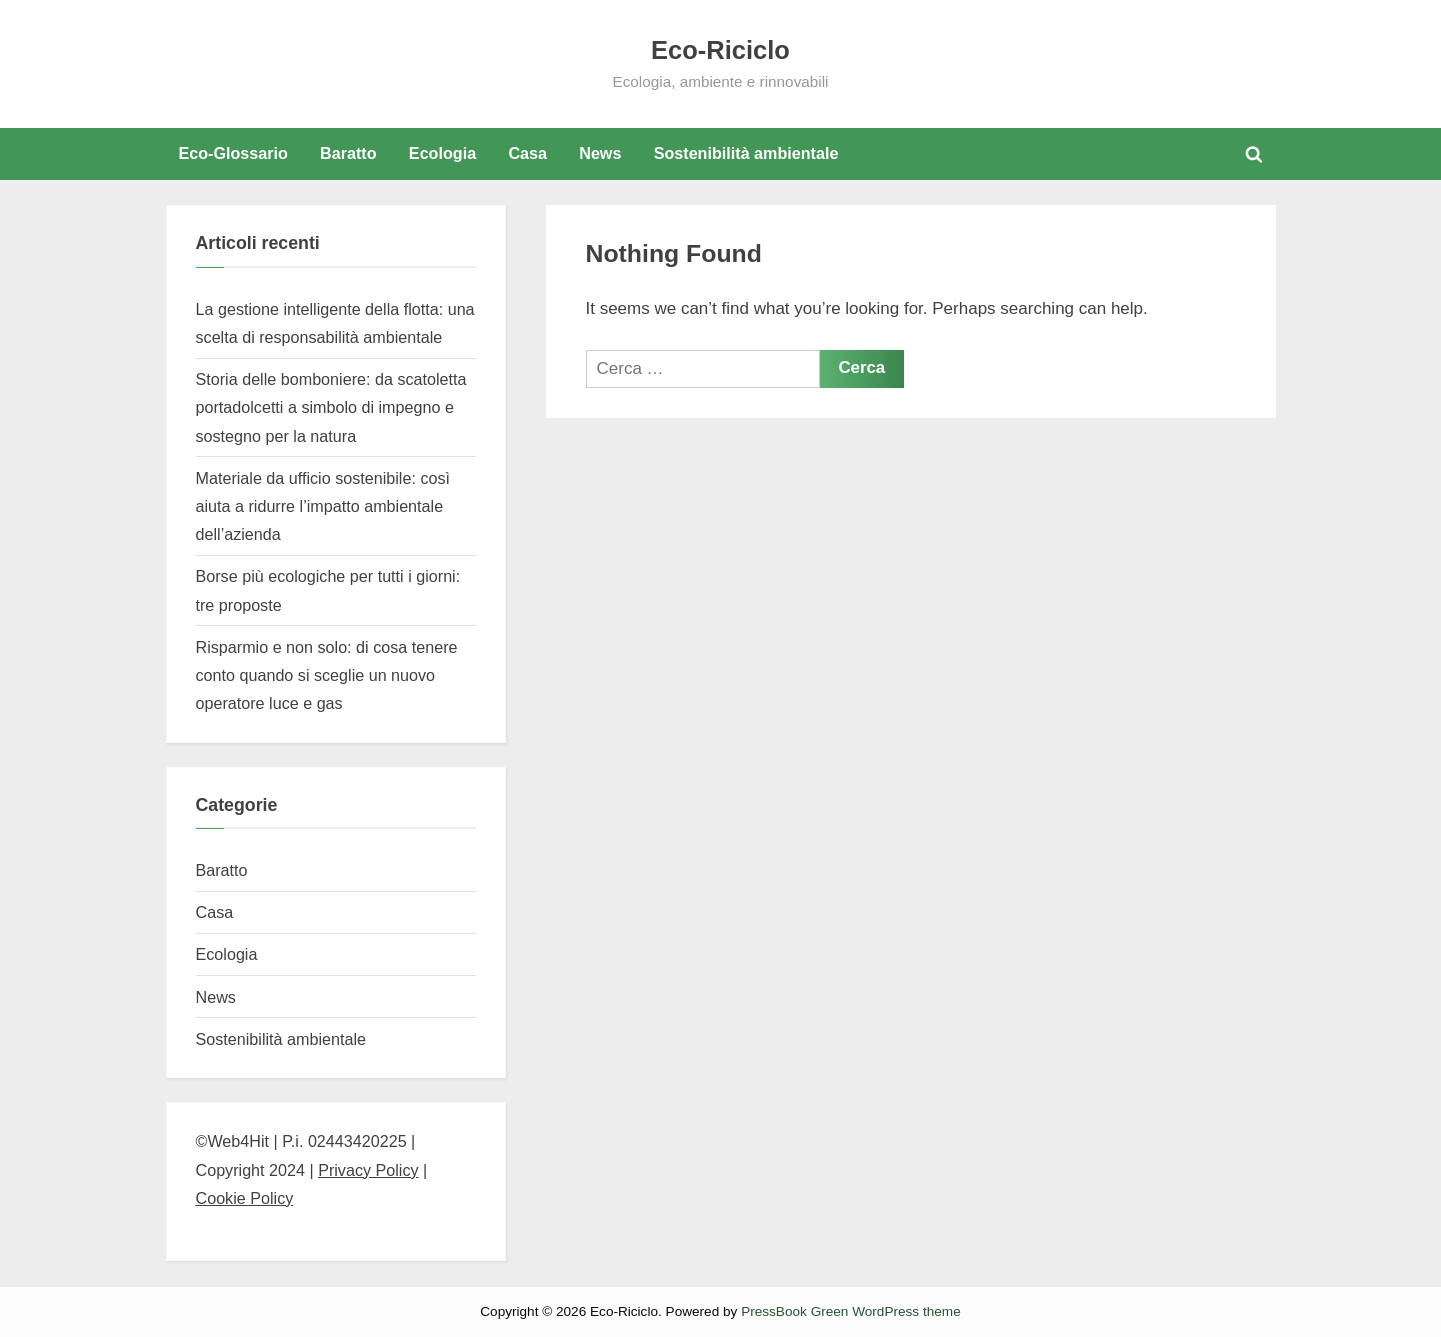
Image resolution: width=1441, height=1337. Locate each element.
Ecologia (442, 153)
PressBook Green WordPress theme (851, 1311)
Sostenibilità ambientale (746, 153)
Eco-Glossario (232, 153)
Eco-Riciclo (720, 50)
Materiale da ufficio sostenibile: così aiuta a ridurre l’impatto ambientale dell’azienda (323, 506)
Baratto (348, 153)
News (600, 153)
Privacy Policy (368, 1170)
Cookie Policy (245, 1198)
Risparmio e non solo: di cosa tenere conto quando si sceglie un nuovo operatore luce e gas (327, 675)
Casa (527, 153)
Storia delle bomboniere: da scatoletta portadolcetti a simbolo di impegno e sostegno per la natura (331, 407)
